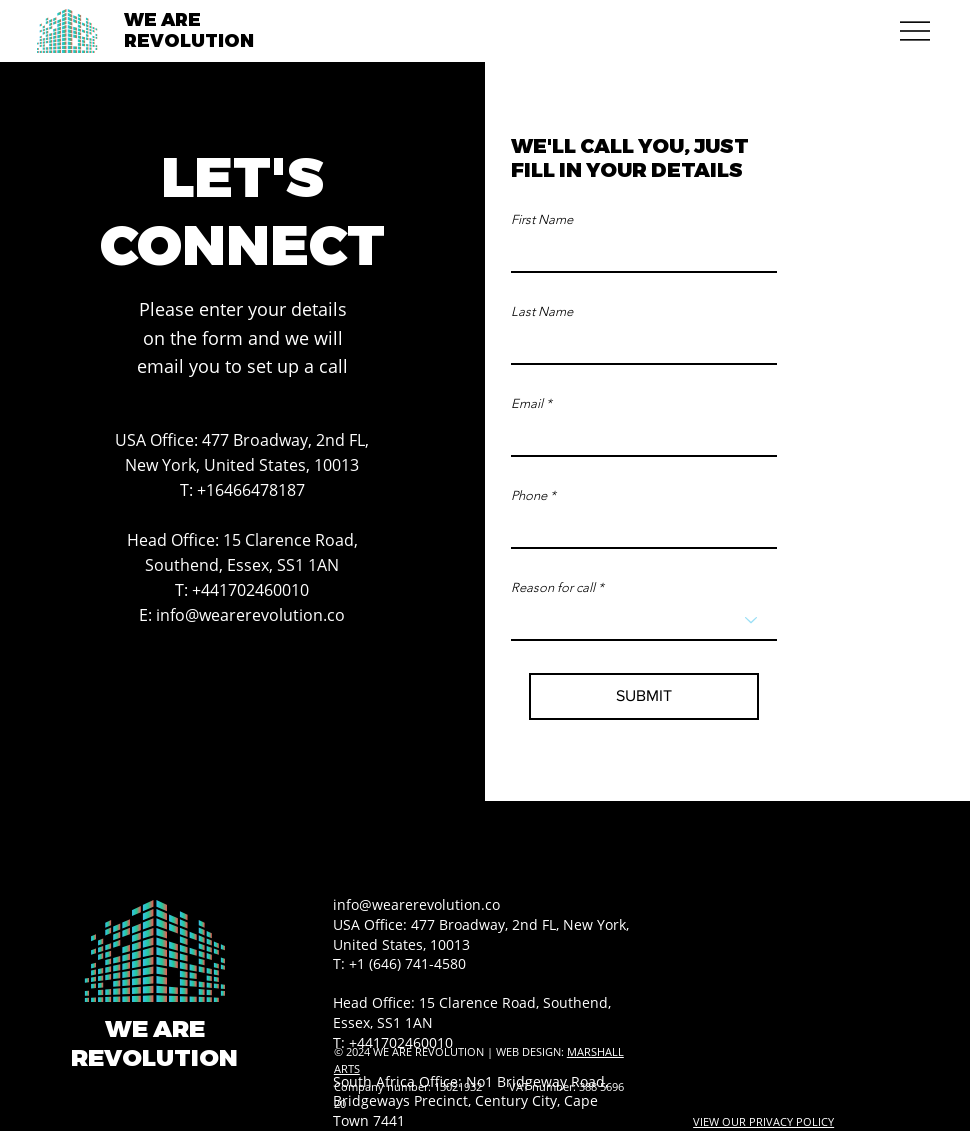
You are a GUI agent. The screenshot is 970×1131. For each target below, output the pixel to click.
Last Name (542, 311)
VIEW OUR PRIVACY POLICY (763, 1121)
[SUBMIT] (644, 696)
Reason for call (553, 587)
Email (527, 403)
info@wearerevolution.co (250, 615)
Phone (529, 495)
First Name (542, 219)
